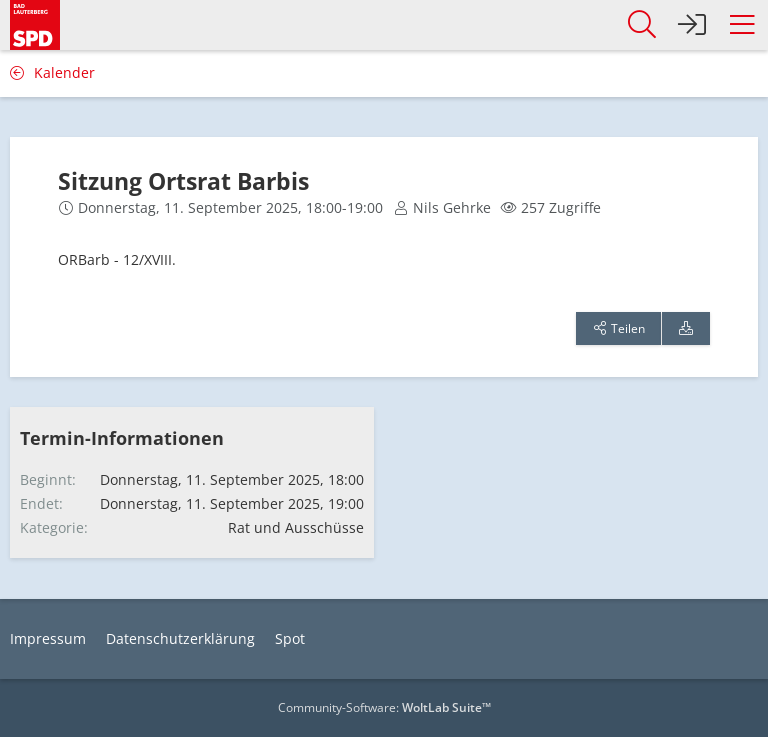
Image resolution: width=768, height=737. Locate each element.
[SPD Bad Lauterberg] (35, 21)
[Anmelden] (692, 25)
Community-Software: (384, 707)
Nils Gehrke (452, 207)
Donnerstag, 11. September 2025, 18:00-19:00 (230, 207)
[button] (742, 25)
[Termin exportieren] (686, 329)
